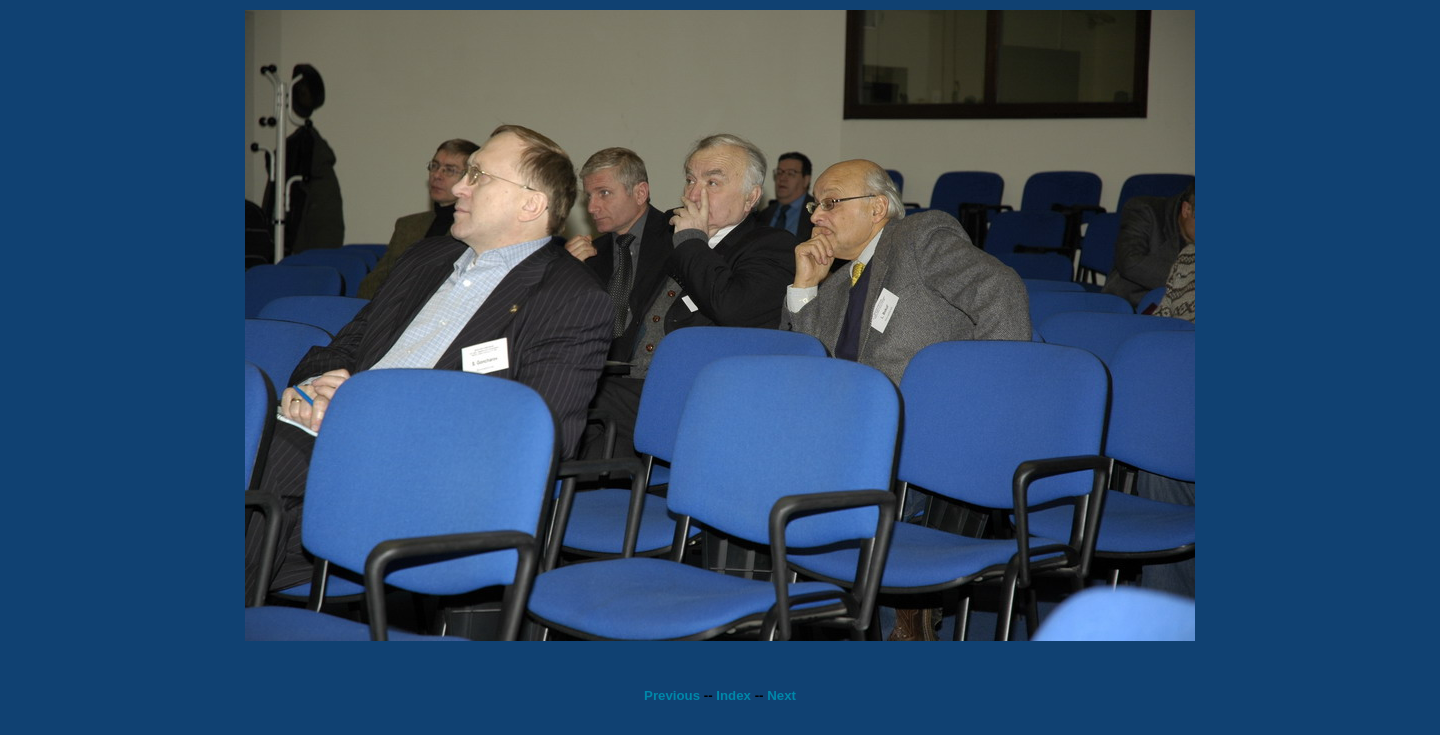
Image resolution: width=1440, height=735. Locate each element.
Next (781, 695)
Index (733, 695)
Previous (672, 695)
